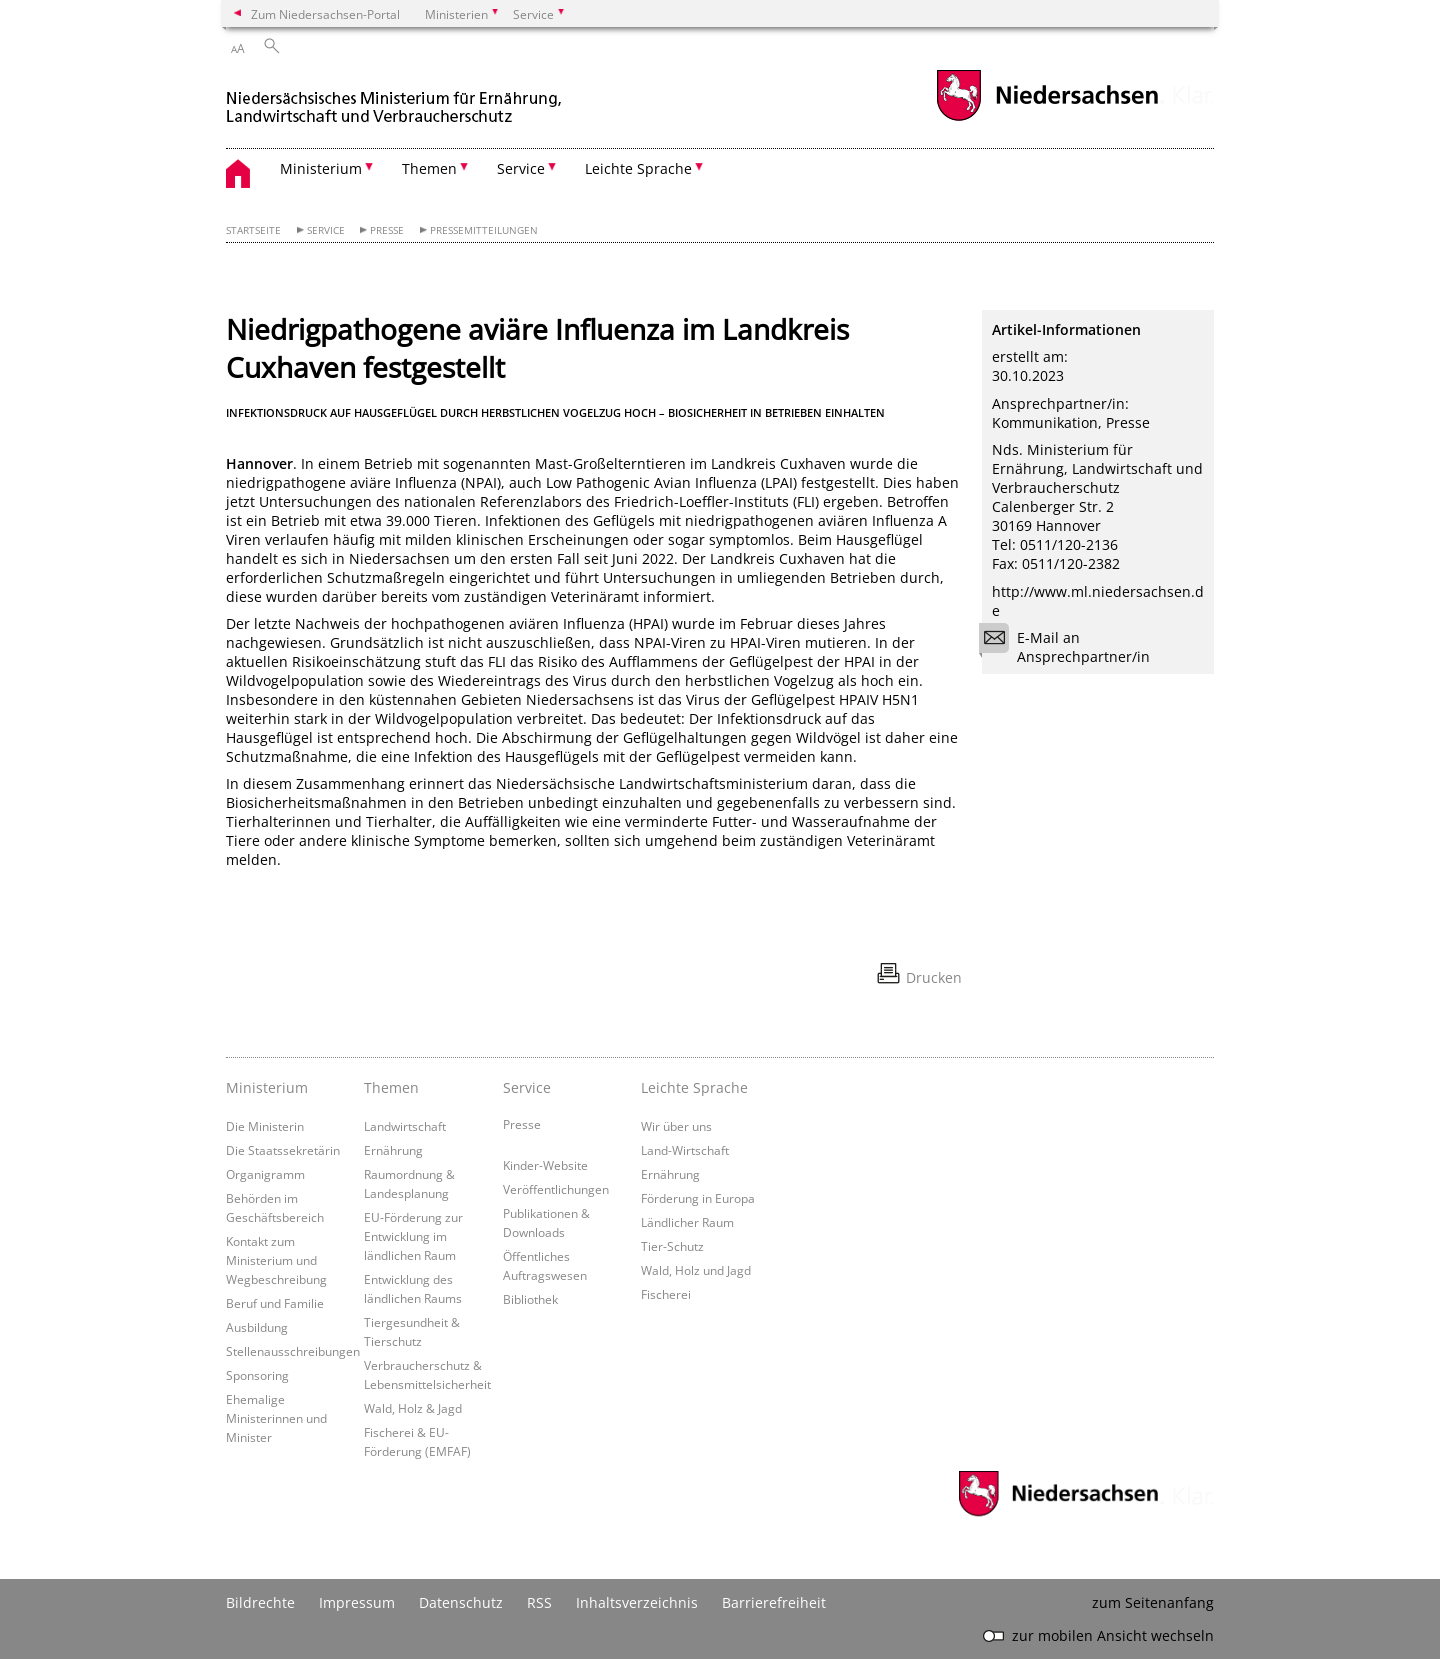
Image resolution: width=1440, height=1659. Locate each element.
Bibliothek (530, 1299)
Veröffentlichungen (556, 1189)
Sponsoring (257, 1375)
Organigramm (265, 1174)
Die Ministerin (265, 1126)
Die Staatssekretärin (283, 1150)
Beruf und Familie (275, 1303)
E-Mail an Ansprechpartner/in (1071, 647)
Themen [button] (429, 168)
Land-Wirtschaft (685, 1150)
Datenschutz (461, 1602)
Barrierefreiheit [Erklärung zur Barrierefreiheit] (774, 1602)
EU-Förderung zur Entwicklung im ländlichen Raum (413, 1236)
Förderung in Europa (698, 1198)
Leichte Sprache (694, 1087)
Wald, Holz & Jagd (413, 1408)
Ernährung (393, 1150)
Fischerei (666, 1294)
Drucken (934, 977)
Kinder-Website (545, 1165)
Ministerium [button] (321, 168)
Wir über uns (676, 1126)
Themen (391, 1087)
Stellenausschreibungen (293, 1351)
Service (326, 230)
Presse (387, 230)
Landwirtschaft (405, 1126)
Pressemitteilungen (484, 230)
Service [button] (521, 168)
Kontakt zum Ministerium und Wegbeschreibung (276, 1260)
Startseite (253, 230)
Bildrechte (260, 1602)
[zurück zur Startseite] (396, 98)
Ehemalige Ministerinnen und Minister (276, 1418)
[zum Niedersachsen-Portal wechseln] (1047, 118)
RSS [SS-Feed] (539, 1602)
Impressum (357, 1602)
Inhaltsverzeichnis (637, 1602)
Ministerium (267, 1087)
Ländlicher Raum (687, 1222)
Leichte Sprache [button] (638, 168)
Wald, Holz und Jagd (696, 1270)
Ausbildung (257, 1327)
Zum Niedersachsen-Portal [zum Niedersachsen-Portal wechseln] (325, 14)
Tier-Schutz (672, 1246)
